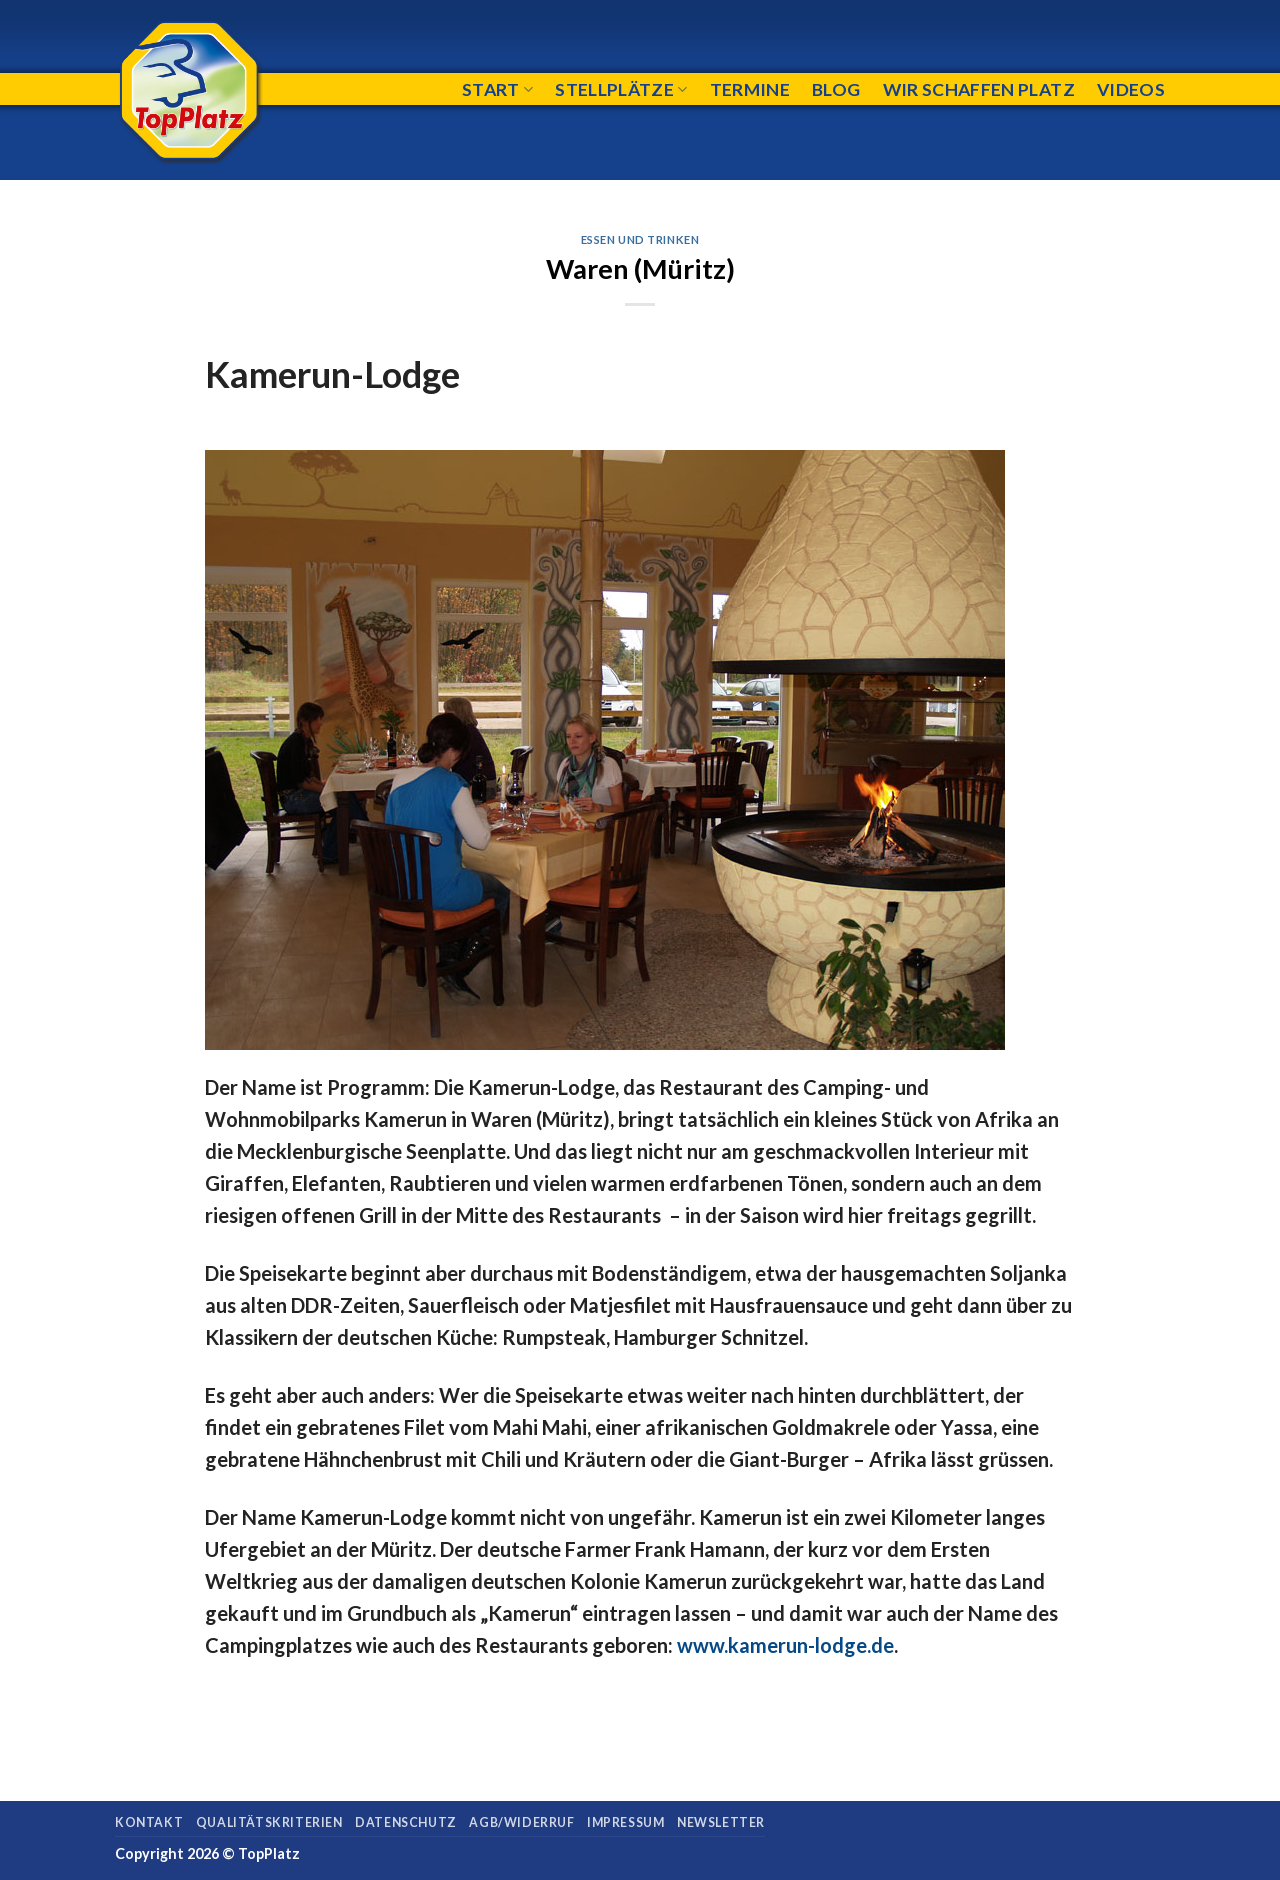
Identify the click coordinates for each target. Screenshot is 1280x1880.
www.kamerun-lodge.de (785, 1645)
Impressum (626, 1822)
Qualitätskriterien (269, 1822)
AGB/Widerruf (521, 1822)
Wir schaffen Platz (979, 89)
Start (497, 89)
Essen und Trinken (640, 239)
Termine (750, 89)
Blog (836, 89)
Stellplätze (621, 89)
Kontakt (149, 1822)
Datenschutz (406, 1822)
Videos (1131, 89)
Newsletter (721, 1822)
